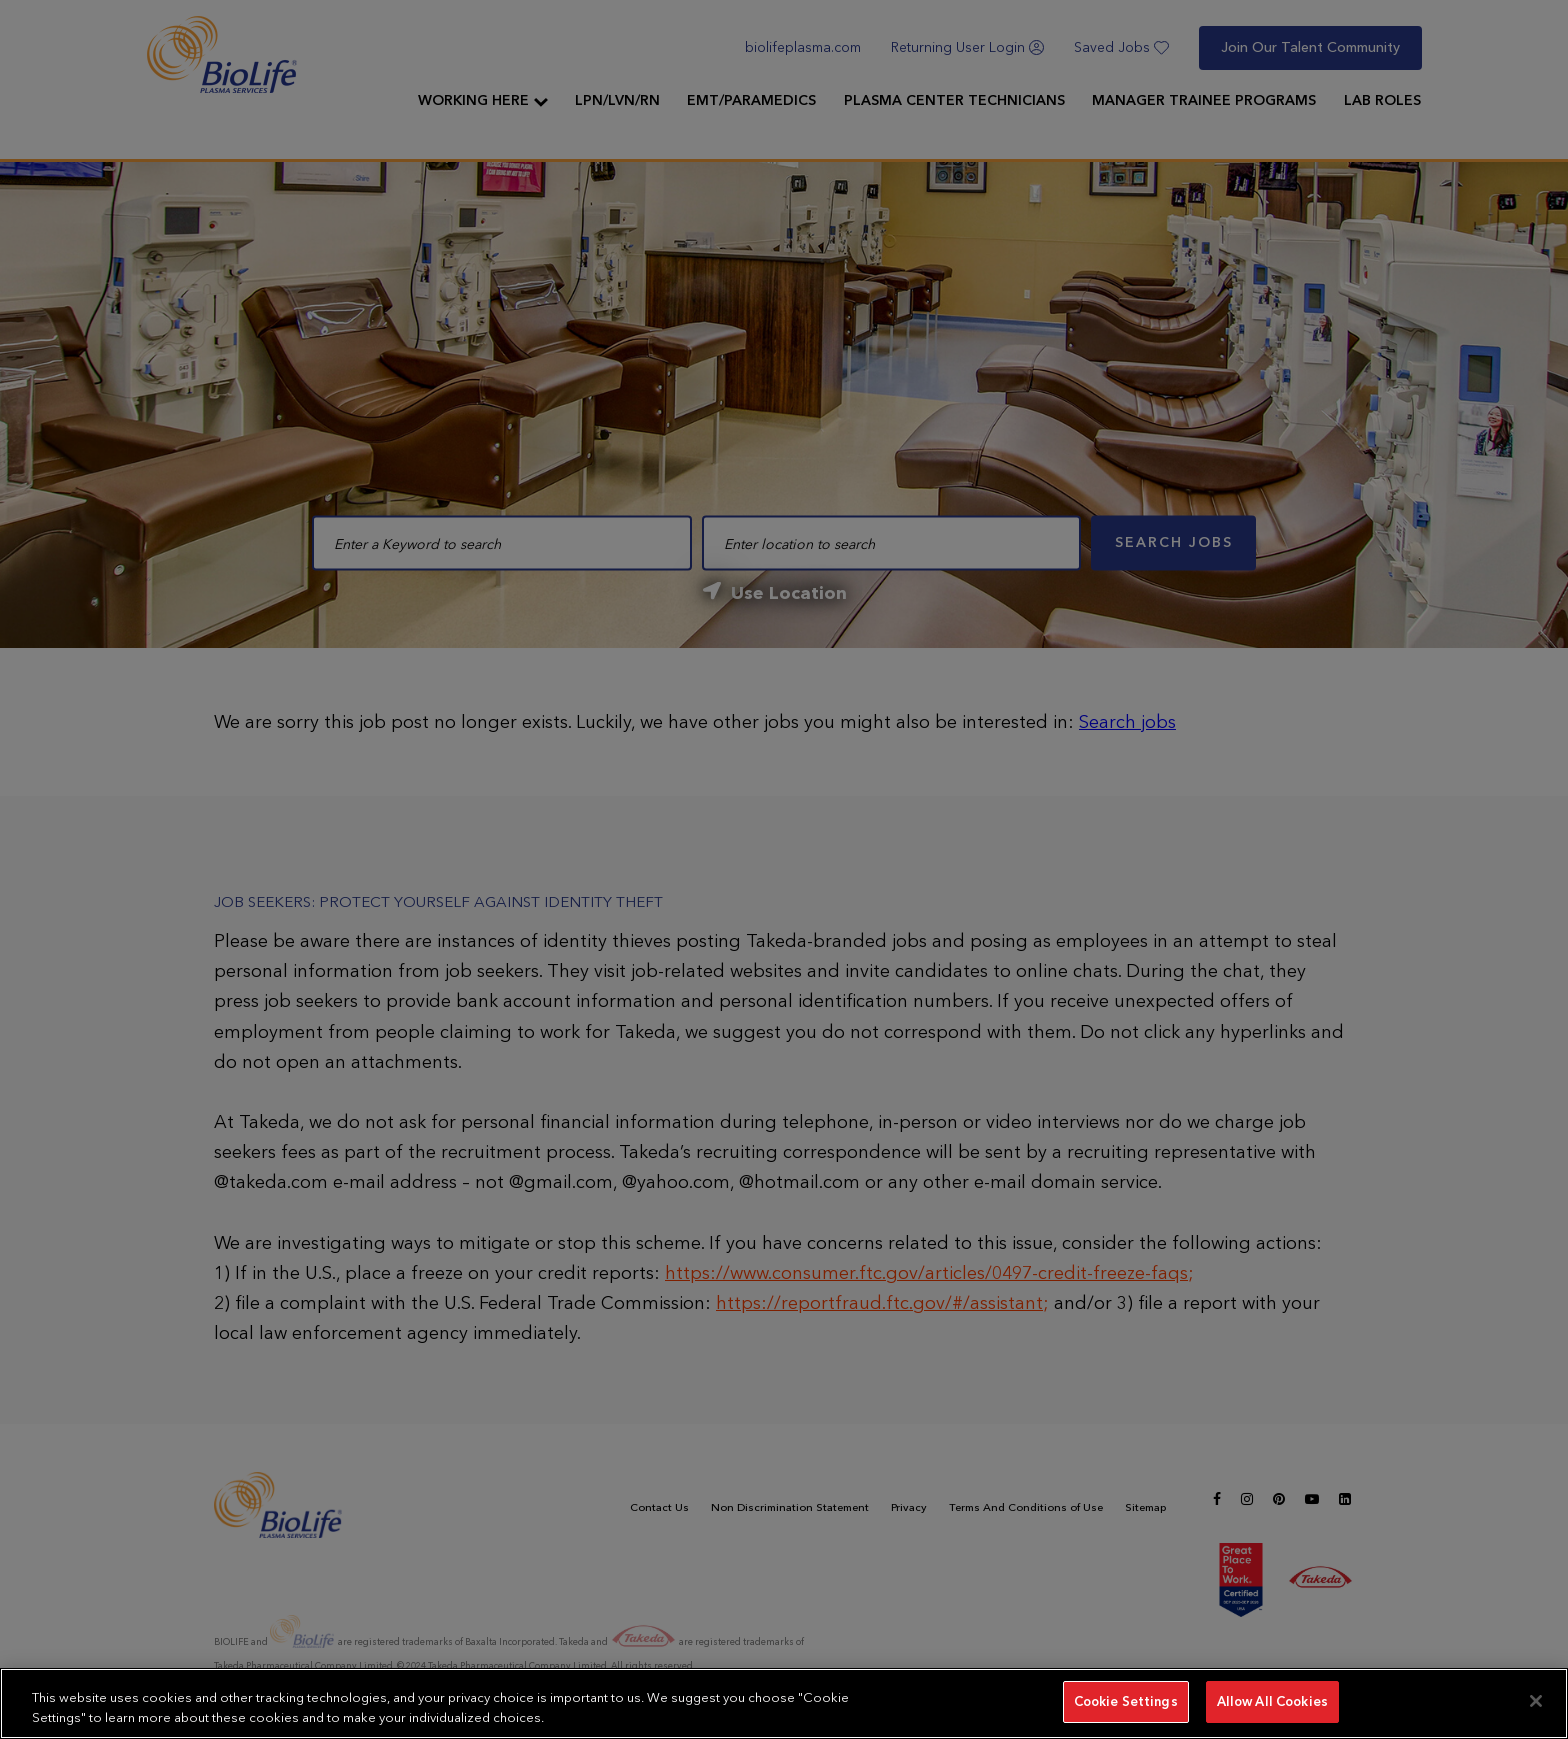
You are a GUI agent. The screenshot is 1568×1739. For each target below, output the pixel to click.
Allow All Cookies (1272, 1701)
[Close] (1536, 1701)
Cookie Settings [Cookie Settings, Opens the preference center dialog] (1126, 1701)
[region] (784, 1703)
